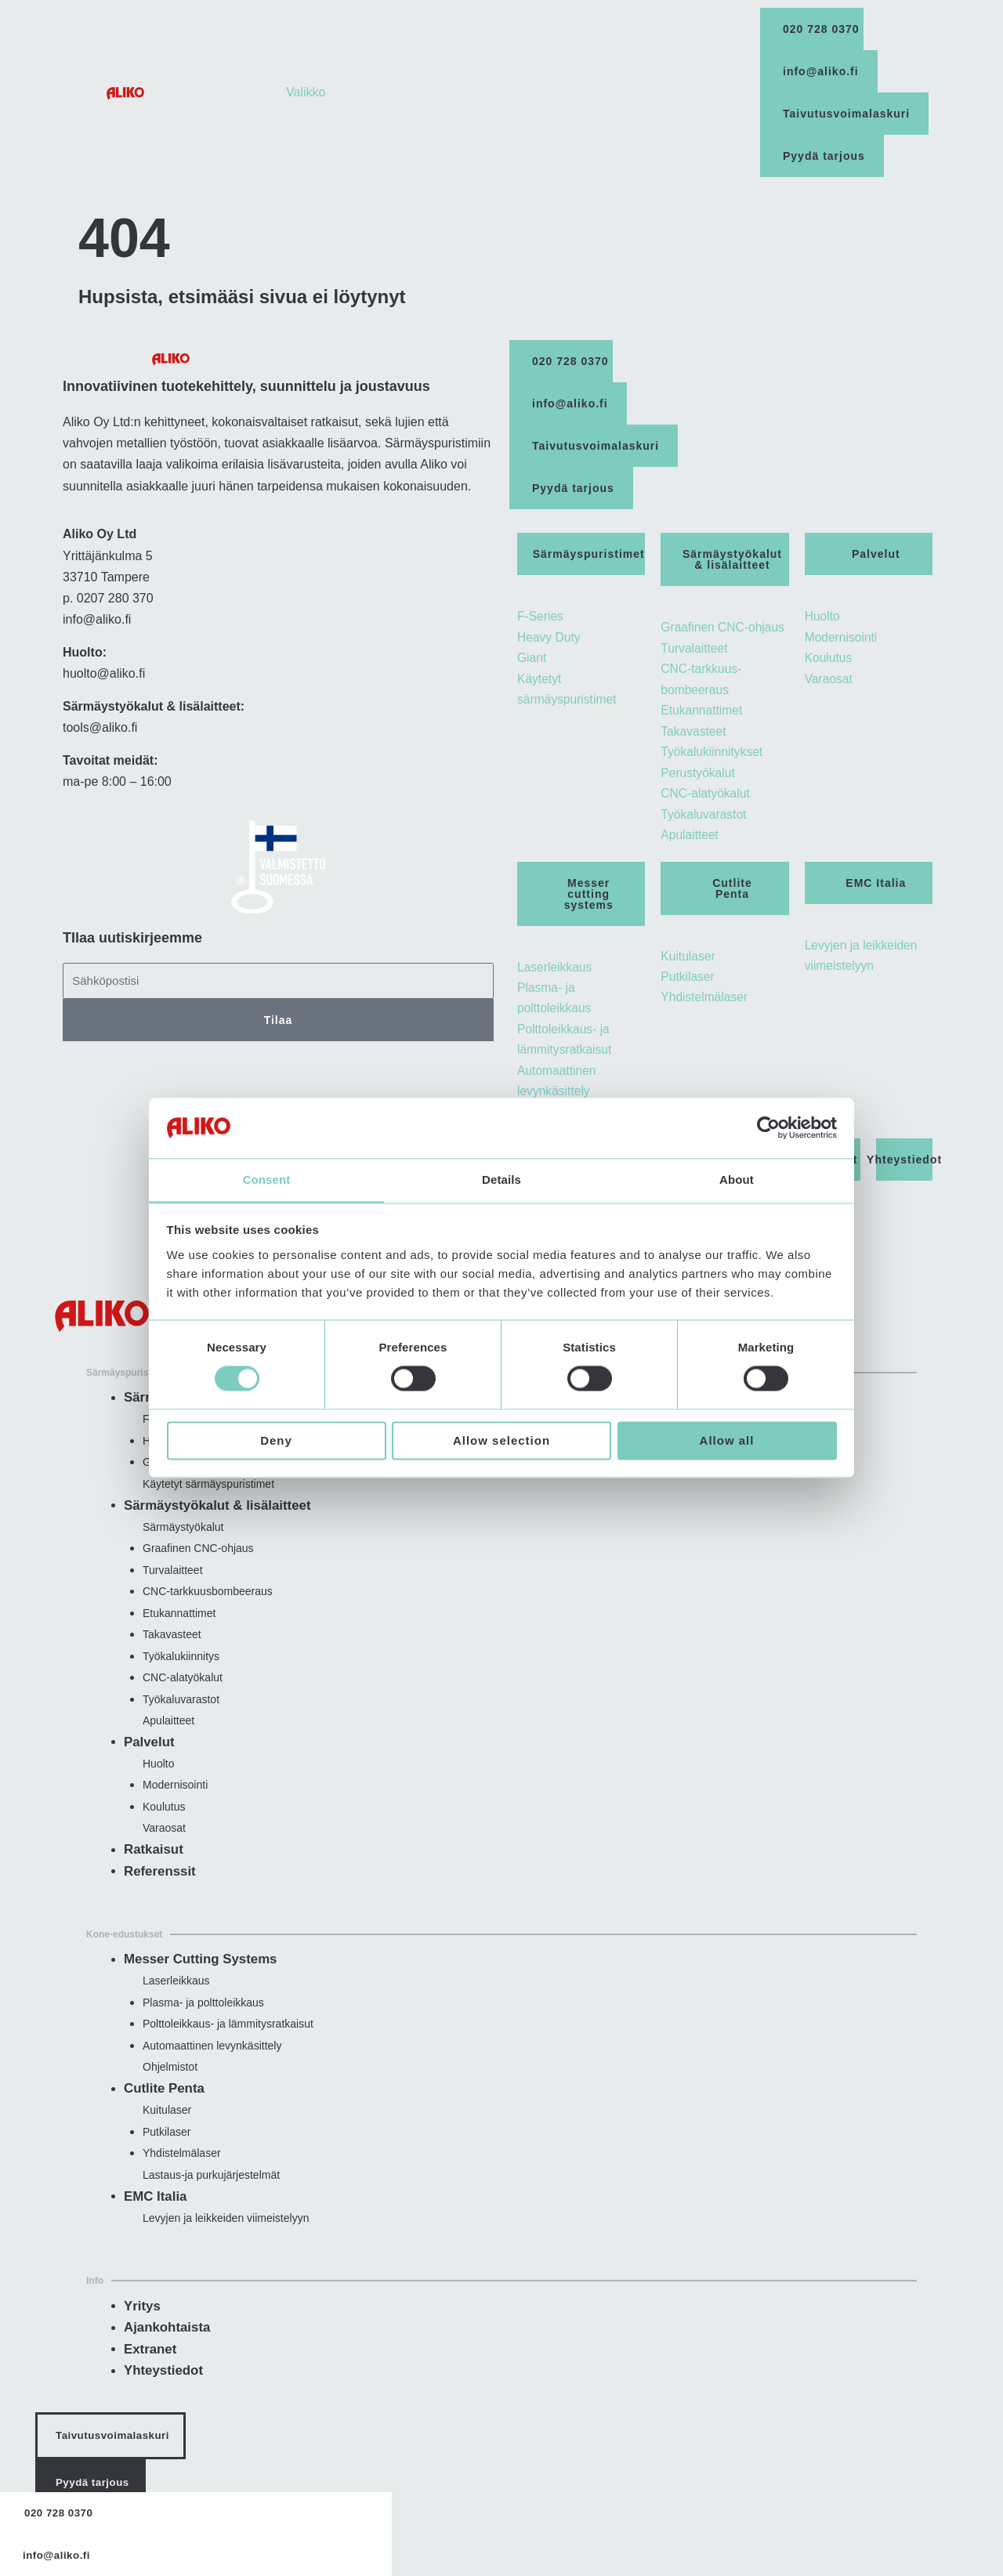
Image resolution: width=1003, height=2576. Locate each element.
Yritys (141, 2328)
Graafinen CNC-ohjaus (198, 1560)
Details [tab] (501, 1179)
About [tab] (736, 1179)
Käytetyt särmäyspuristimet (208, 1495)
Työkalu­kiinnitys (181, 1671)
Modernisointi (175, 1802)
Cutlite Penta (162, 2109)
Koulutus (164, 1824)
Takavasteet (172, 1649)
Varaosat (164, 1846)
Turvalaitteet (173, 1582)
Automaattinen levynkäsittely (212, 2066)
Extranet (149, 2372)
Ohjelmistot (170, 2088)
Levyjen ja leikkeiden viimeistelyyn (226, 2240)
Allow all (727, 1441)
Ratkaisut (152, 1868)
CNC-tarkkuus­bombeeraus (208, 1604)
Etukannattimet (179, 1626)
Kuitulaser (167, 2131)
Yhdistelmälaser (182, 2175)
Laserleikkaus (176, 1999)
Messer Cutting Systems (197, 1977)
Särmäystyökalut (183, 1538)
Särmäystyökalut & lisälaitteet (213, 1516)
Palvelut (148, 1759)
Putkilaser (166, 2153)
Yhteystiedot (161, 2393)
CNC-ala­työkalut (183, 1693)
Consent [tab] (267, 1179)
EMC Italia (153, 2219)
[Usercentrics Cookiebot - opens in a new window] (768, 1127)
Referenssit (158, 1890)
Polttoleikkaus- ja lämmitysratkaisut (228, 2043)
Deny (276, 1441)
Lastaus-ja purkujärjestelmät (211, 2197)
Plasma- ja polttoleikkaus (203, 2021)
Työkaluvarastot (181, 1715)
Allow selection (501, 1441)
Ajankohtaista (165, 2350)
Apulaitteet (168, 1737)
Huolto (158, 1781)
